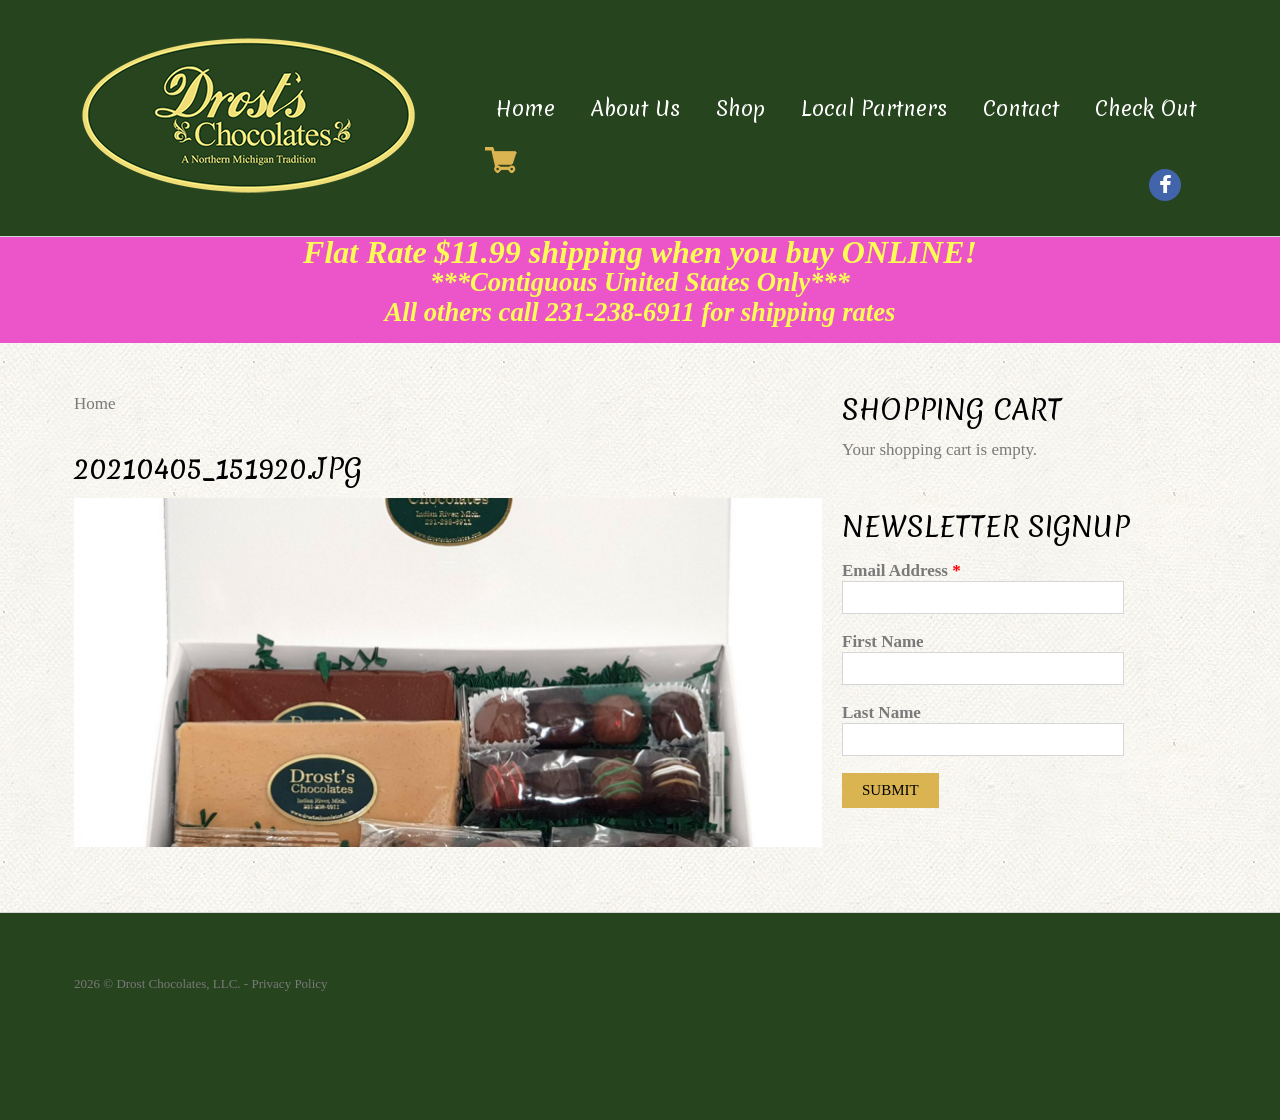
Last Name (881, 712)
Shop (740, 108)
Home (525, 108)
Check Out (1145, 108)
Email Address (901, 570)
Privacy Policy (289, 983)
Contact (1021, 108)
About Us (635, 108)
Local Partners (874, 108)
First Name (883, 641)
